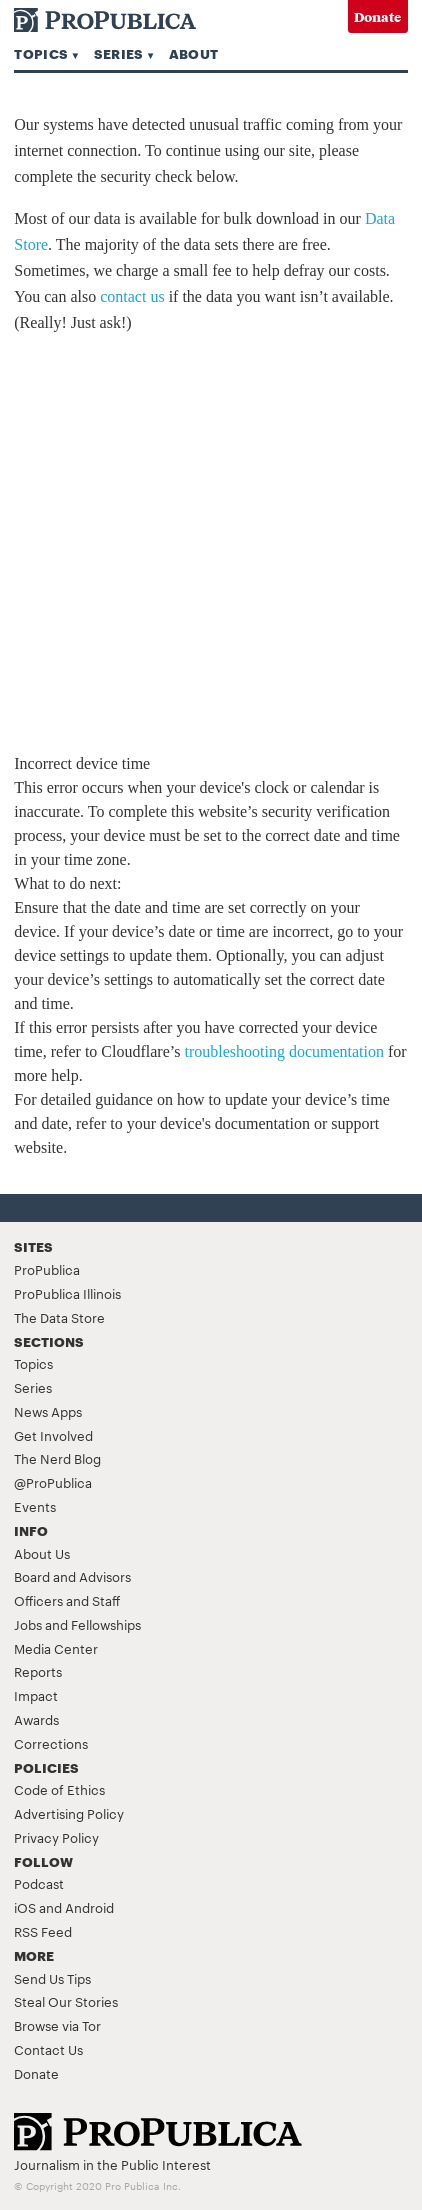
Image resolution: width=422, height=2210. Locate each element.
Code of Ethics (59, 1789)
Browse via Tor (57, 2025)
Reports (38, 1671)
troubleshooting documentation (284, 1051)
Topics (41, 53)
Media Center (56, 1648)
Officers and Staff (67, 1600)
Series (119, 53)
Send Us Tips (52, 1978)
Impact (36, 1695)
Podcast (39, 1883)
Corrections (51, 1743)
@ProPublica (53, 1482)
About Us (42, 1553)
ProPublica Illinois (67, 1293)
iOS (25, 1907)
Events (35, 1506)
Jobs (28, 1624)
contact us (132, 296)
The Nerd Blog (57, 1458)
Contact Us (48, 2049)
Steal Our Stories (66, 2001)
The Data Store (59, 1317)
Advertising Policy (69, 1813)
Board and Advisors (72, 1576)
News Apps (48, 1411)
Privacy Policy (56, 1837)
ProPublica (47, 1269)
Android (89, 1907)
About (194, 53)
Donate (377, 16)
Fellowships (106, 1624)
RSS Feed (43, 1931)
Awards (36, 1719)
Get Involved (53, 1435)
